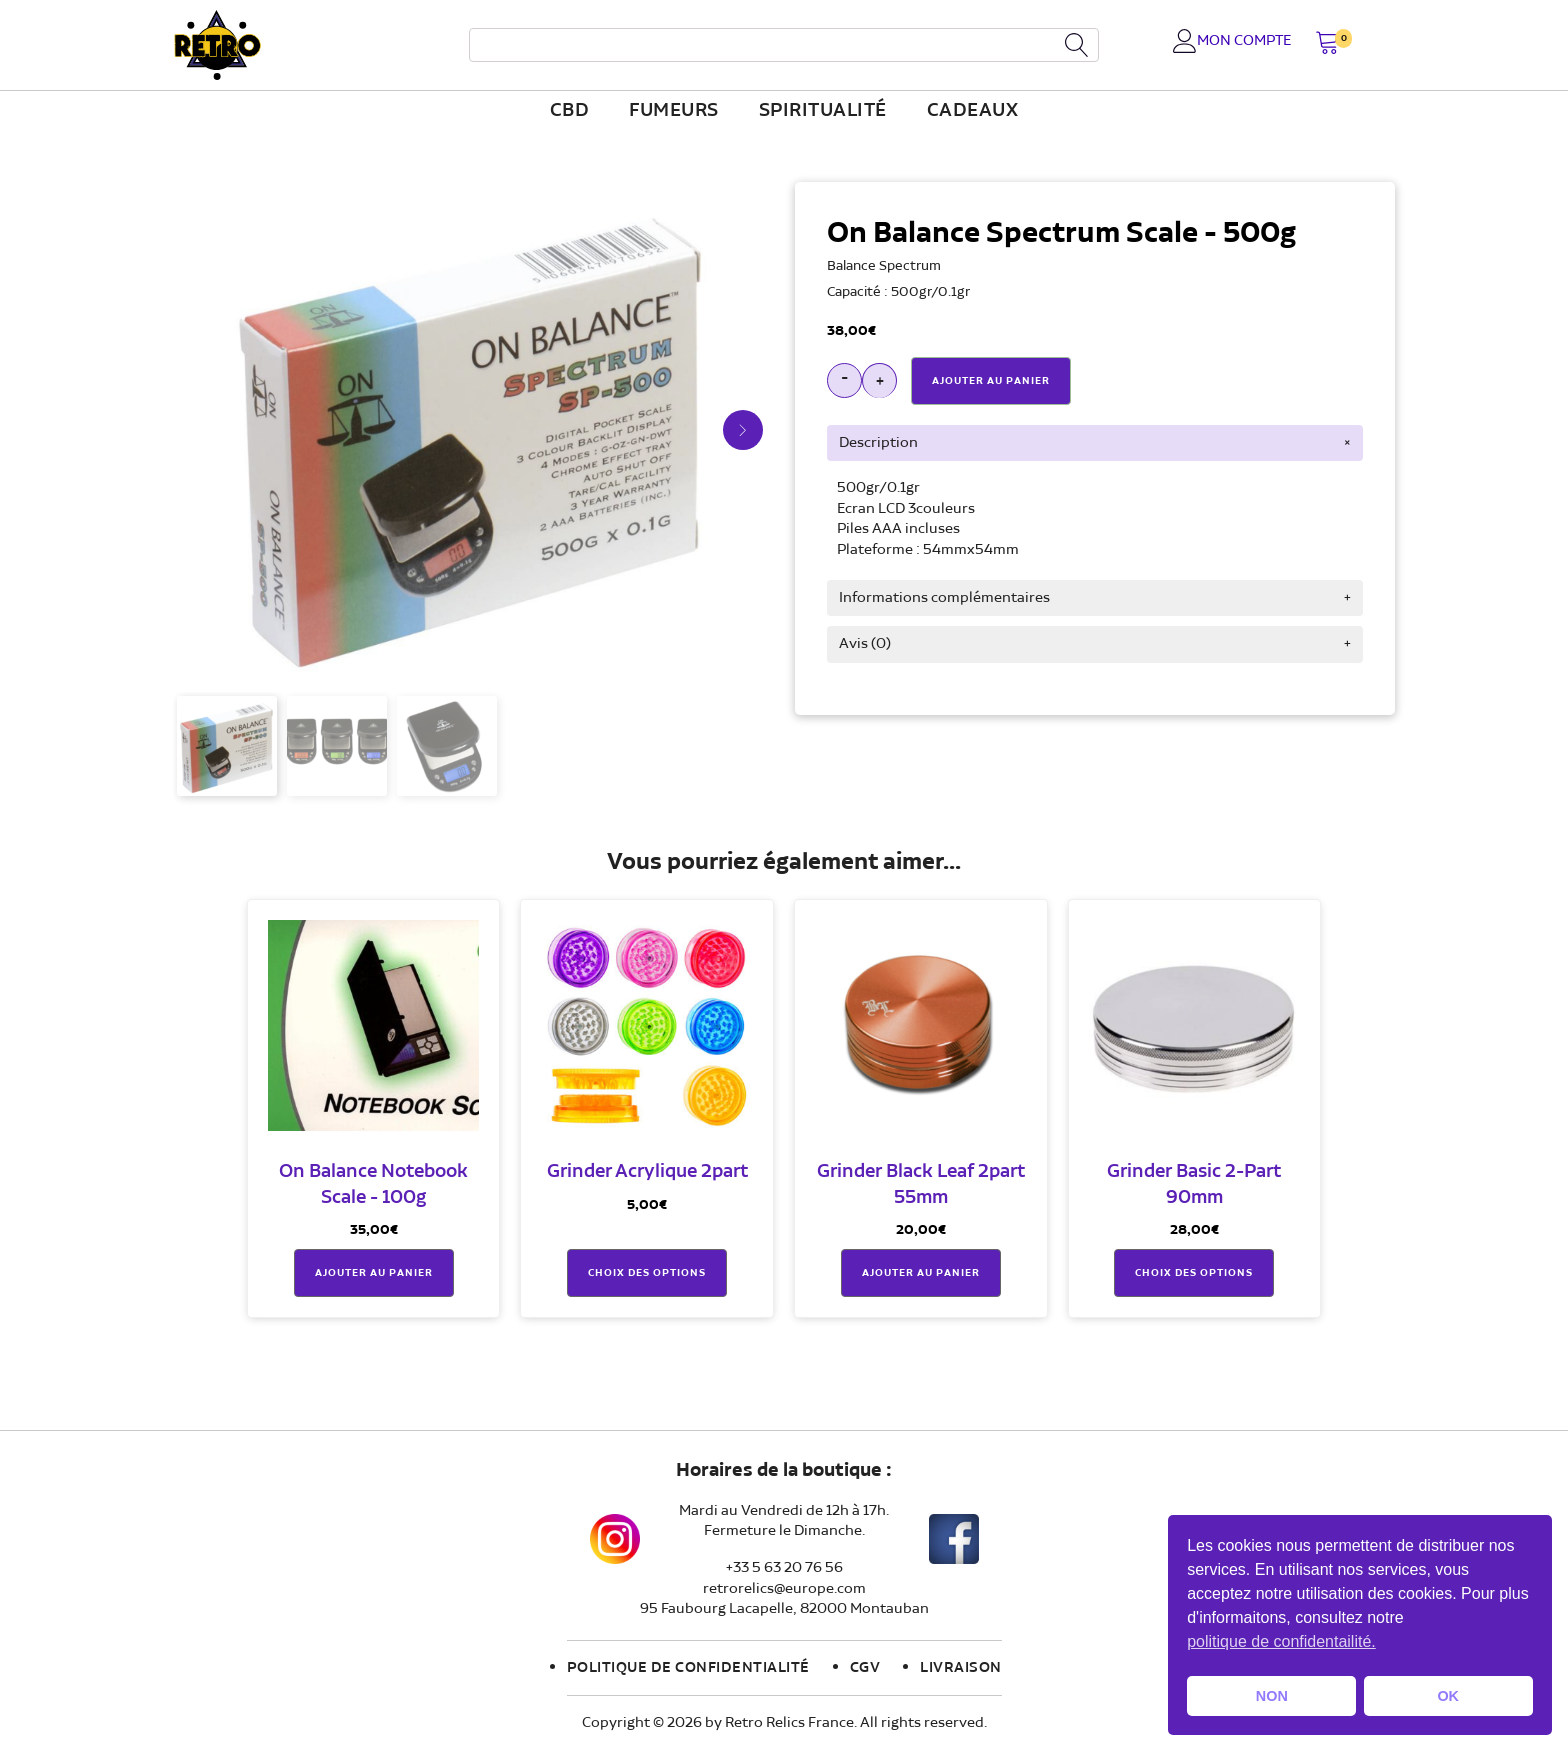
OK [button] (1448, 1696)
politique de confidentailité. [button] (1281, 1641)
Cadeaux (973, 111)
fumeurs (674, 111)
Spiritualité (823, 111)
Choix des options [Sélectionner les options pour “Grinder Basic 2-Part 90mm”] (1194, 1273)
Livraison (961, 1668)
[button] (1327, 44)
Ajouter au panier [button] (374, 1273)
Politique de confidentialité (688, 1668)
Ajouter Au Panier (991, 381)
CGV (865, 1668)
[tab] (1095, 443)
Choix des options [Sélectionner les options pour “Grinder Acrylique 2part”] (647, 1273)
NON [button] (1272, 1696)
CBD (570, 111)
